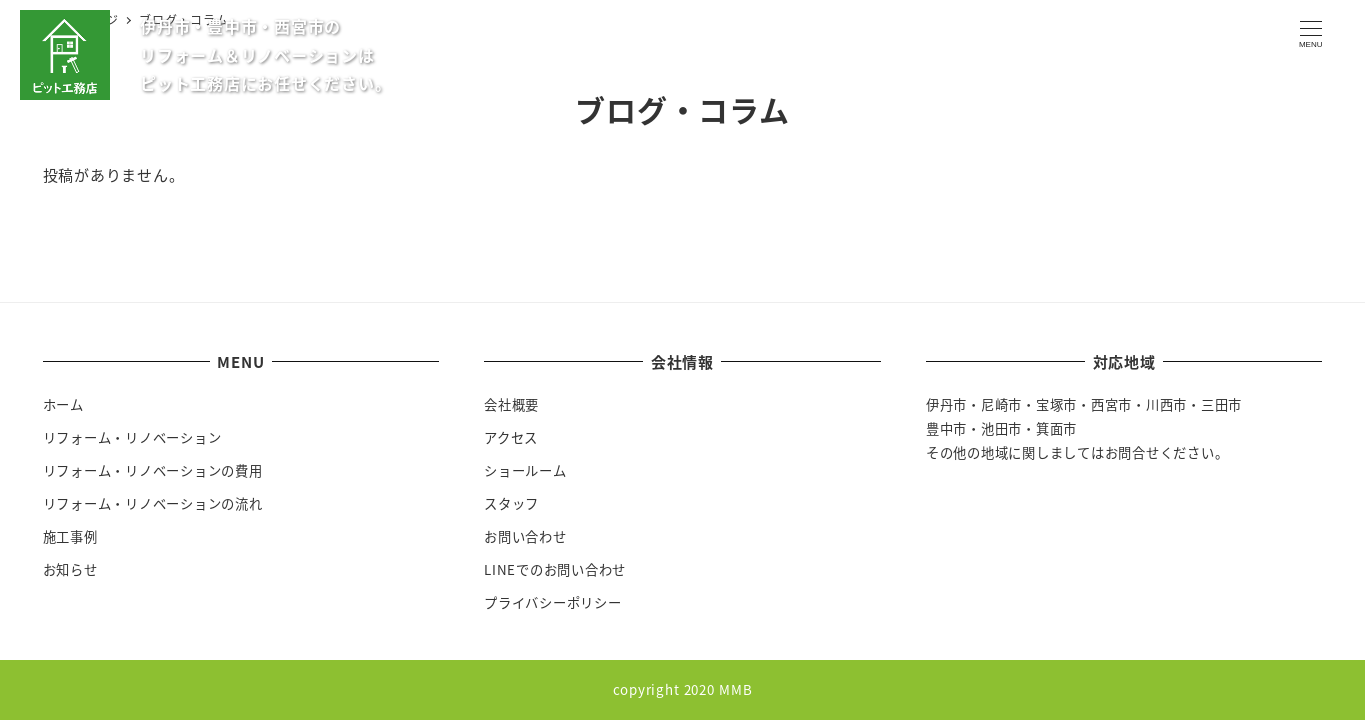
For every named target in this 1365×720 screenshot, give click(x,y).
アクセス (511, 437)
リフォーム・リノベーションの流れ (153, 503)
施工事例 (70, 536)
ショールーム (525, 470)
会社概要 (511, 404)
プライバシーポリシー (553, 602)
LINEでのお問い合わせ (555, 569)
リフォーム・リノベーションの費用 (153, 470)
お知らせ (70, 569)
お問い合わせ (525, 536)
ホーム (63, 404)
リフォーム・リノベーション (132, 437)
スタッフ (511, 503)
